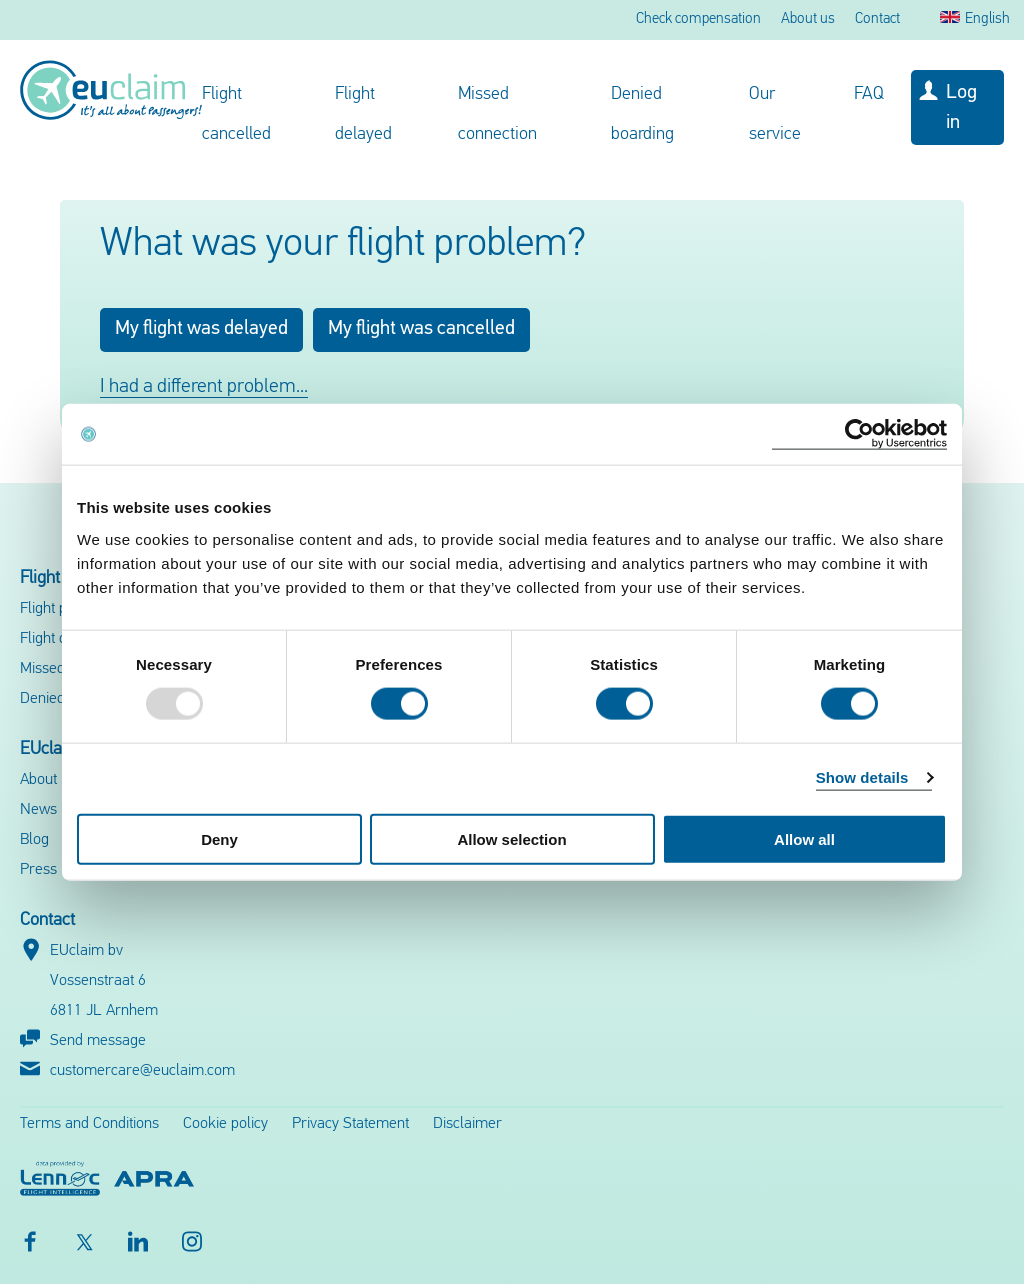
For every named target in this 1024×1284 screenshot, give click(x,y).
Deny (219, 838)
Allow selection (511, 838)
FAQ (869, 94)
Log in (961, 108)
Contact (877, 19)
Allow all (804, 838)
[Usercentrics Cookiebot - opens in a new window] (859, 434)
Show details (862, 777)
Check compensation (698, 19)
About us (808, 19)
